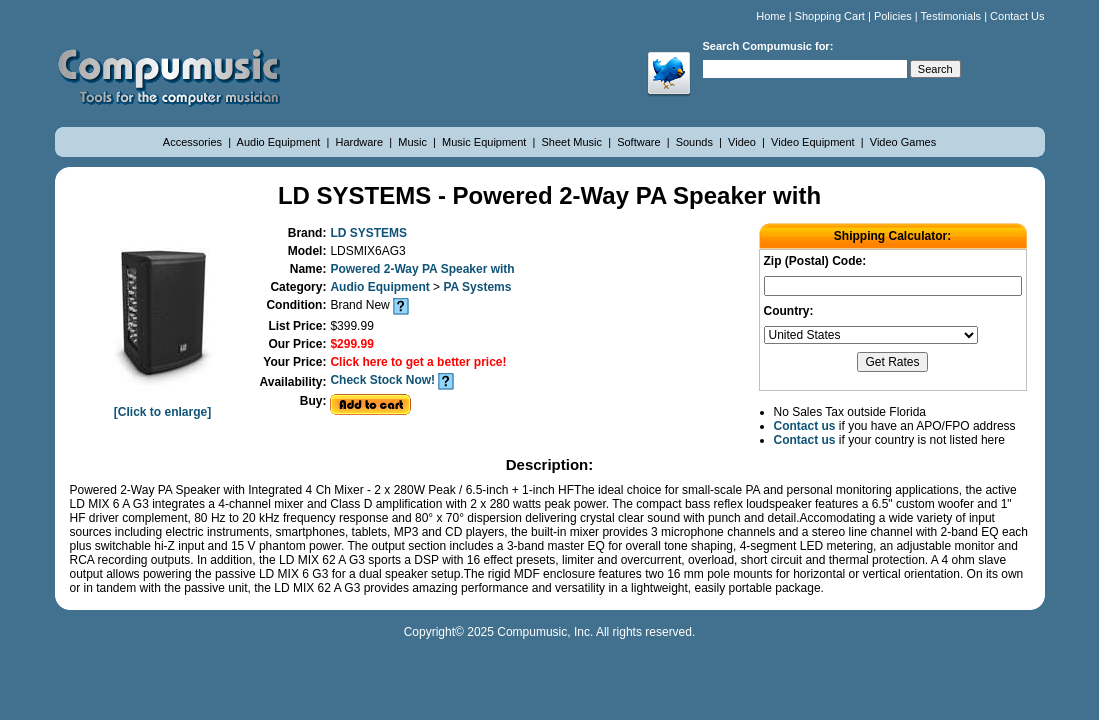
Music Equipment (485, 142)
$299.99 (351, 344)
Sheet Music (574, 142)
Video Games (903, 142)
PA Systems (477, 287)
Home (770, 16)
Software (640, 142)
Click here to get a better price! (418, 362)
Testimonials (951, 16)
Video (743, 142)
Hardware (360, 142)
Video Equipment (814, 142)
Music (414, 142)
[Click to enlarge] (163, 405)
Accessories (194, 142)
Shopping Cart (830, 16)
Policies (893, 16)
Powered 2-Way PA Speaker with (422, 269)
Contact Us (1017, 16)
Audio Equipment (280, 142)
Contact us (805, 426)
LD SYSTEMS (368, 233)
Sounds (696, 142)
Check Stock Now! (382, 380)
